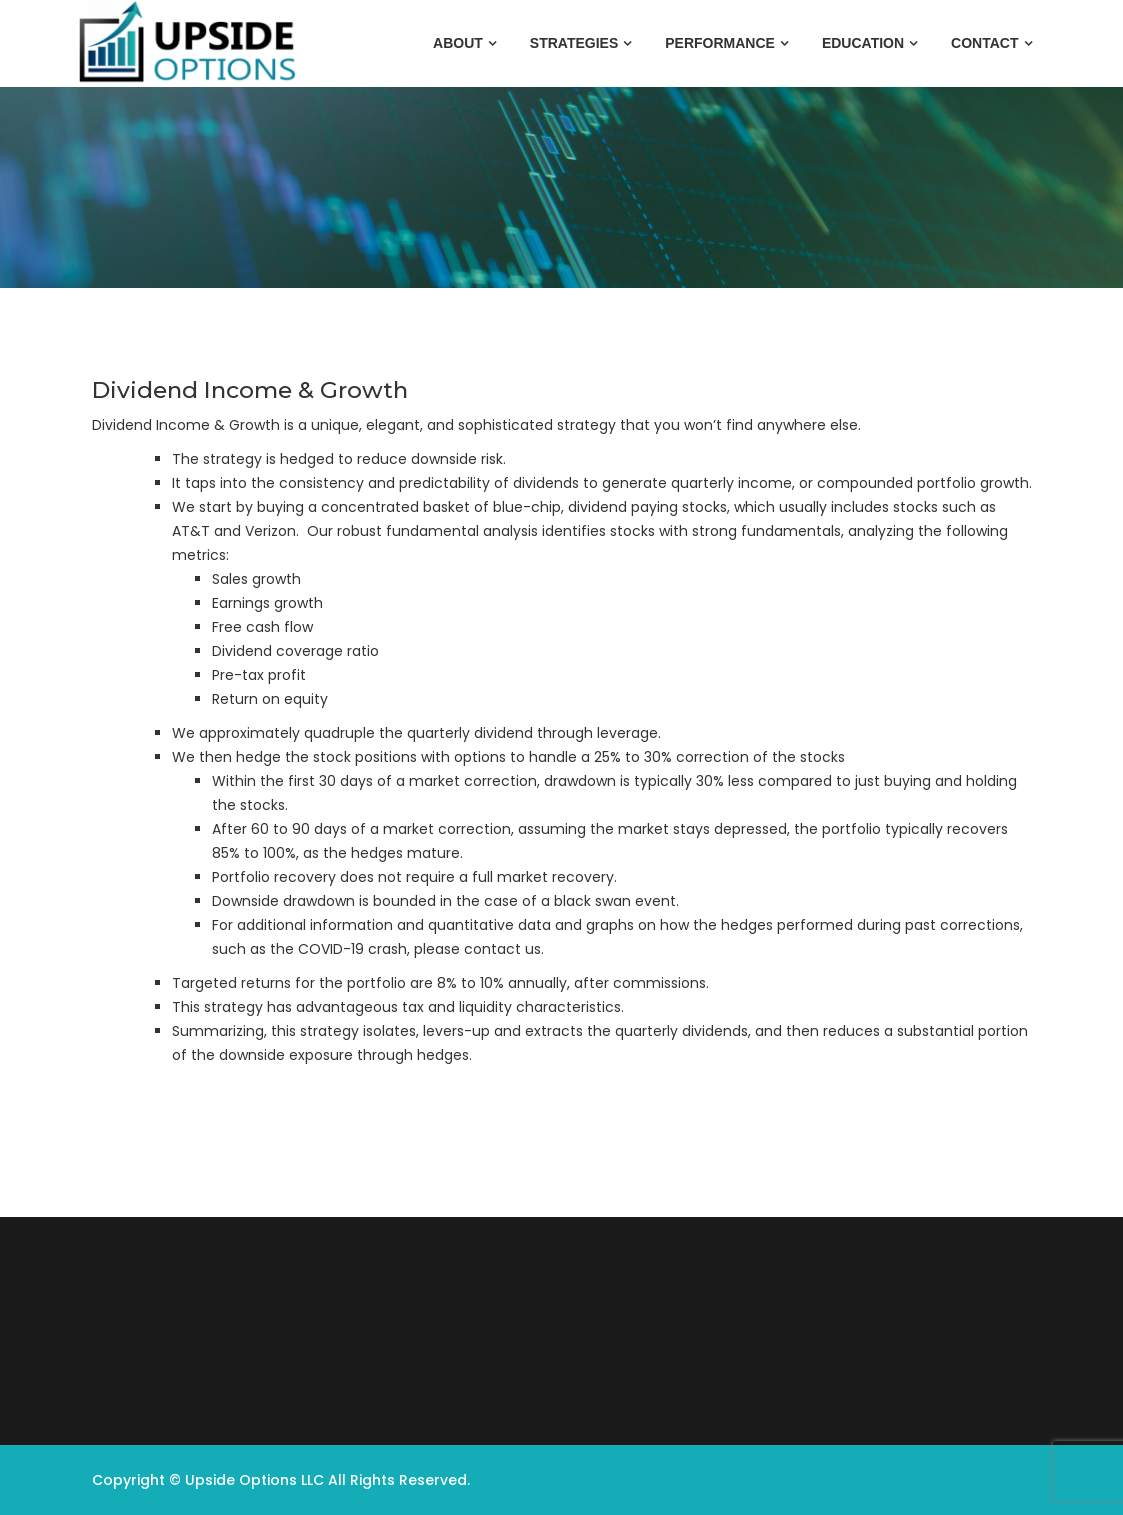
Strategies (574, 43)
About (458, 43)
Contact (984, 43)
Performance (720, 43)
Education (863, 43)
